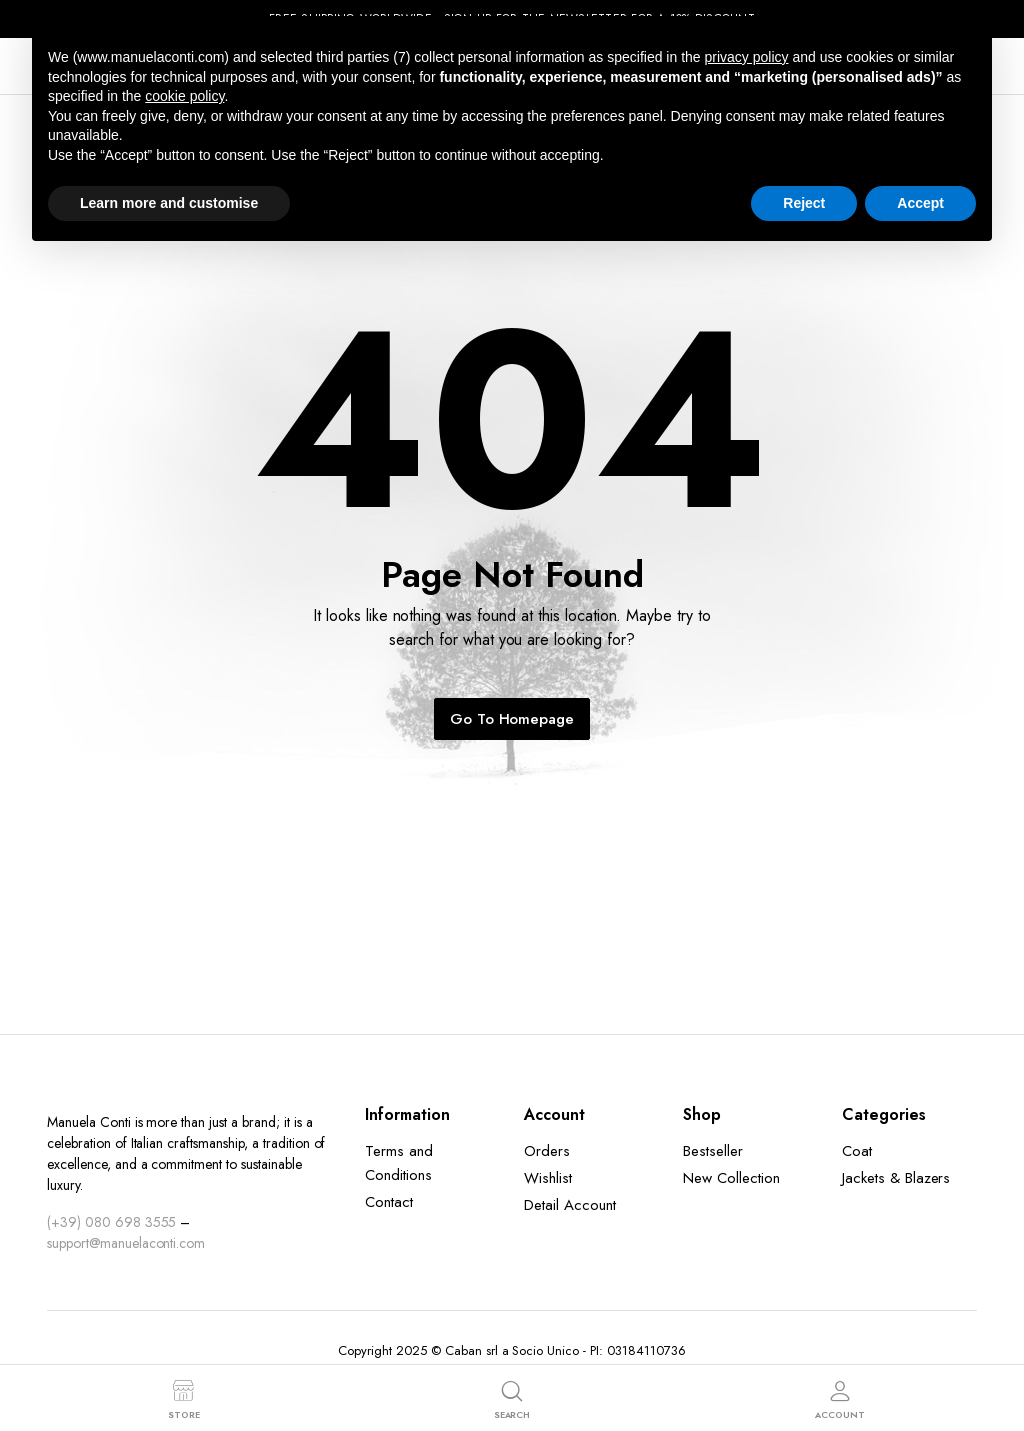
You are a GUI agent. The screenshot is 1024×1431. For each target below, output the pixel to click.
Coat (857, 1151)
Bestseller (713, 1151)
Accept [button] (920, 203)
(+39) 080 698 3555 (111, 1222)
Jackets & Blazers (896, 1178)
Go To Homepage (512, 719)
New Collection (731, 1178)
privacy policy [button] (747, 57)
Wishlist (548, 1178)
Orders (547, 1151)
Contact (389, 1202)
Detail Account (570, 1205)
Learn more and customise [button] (169, 203)
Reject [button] (804, 203)
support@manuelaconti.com (126, 1243)
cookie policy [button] (184, 96)
